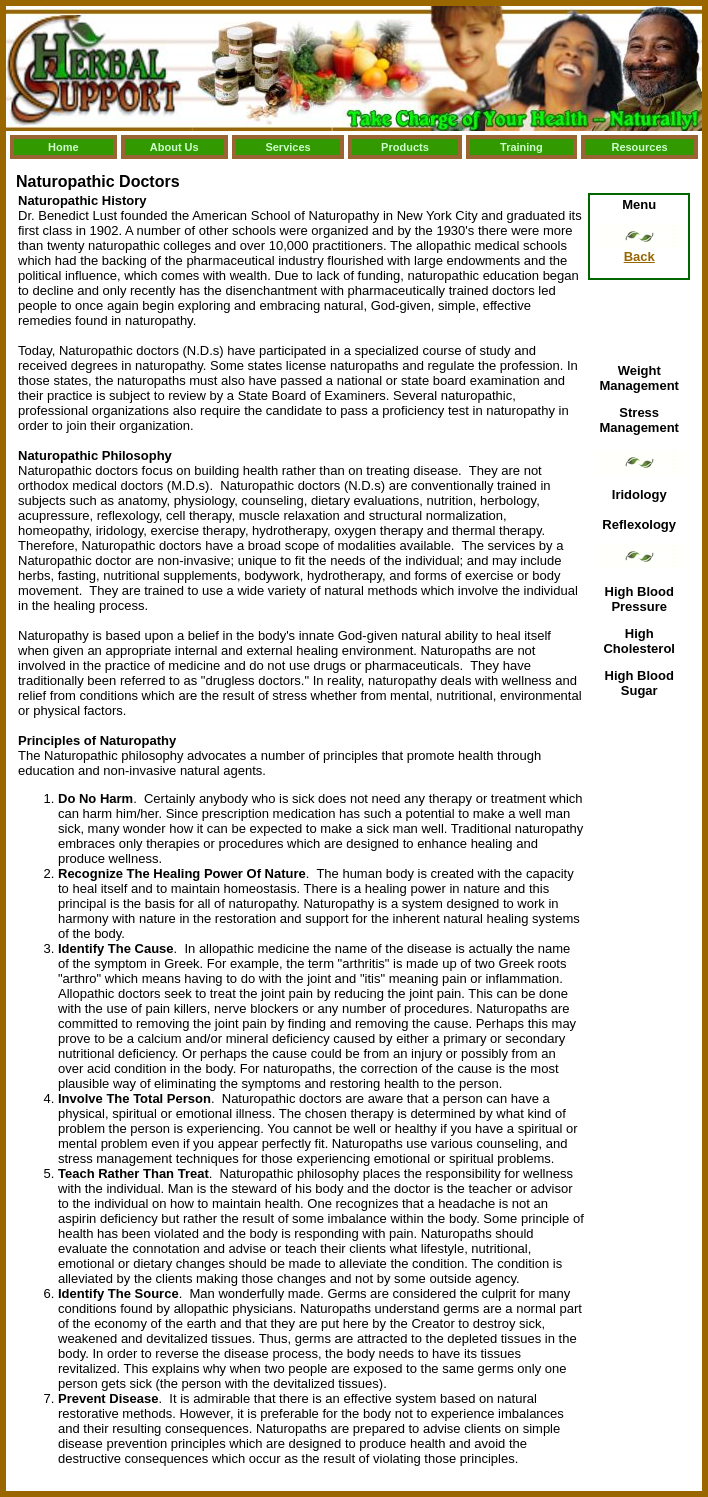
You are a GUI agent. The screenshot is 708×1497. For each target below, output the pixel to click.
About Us (174, 147)
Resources (639, 147)
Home (63, 147)
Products (405, 147)
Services (287, 147)
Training (521, 147)
